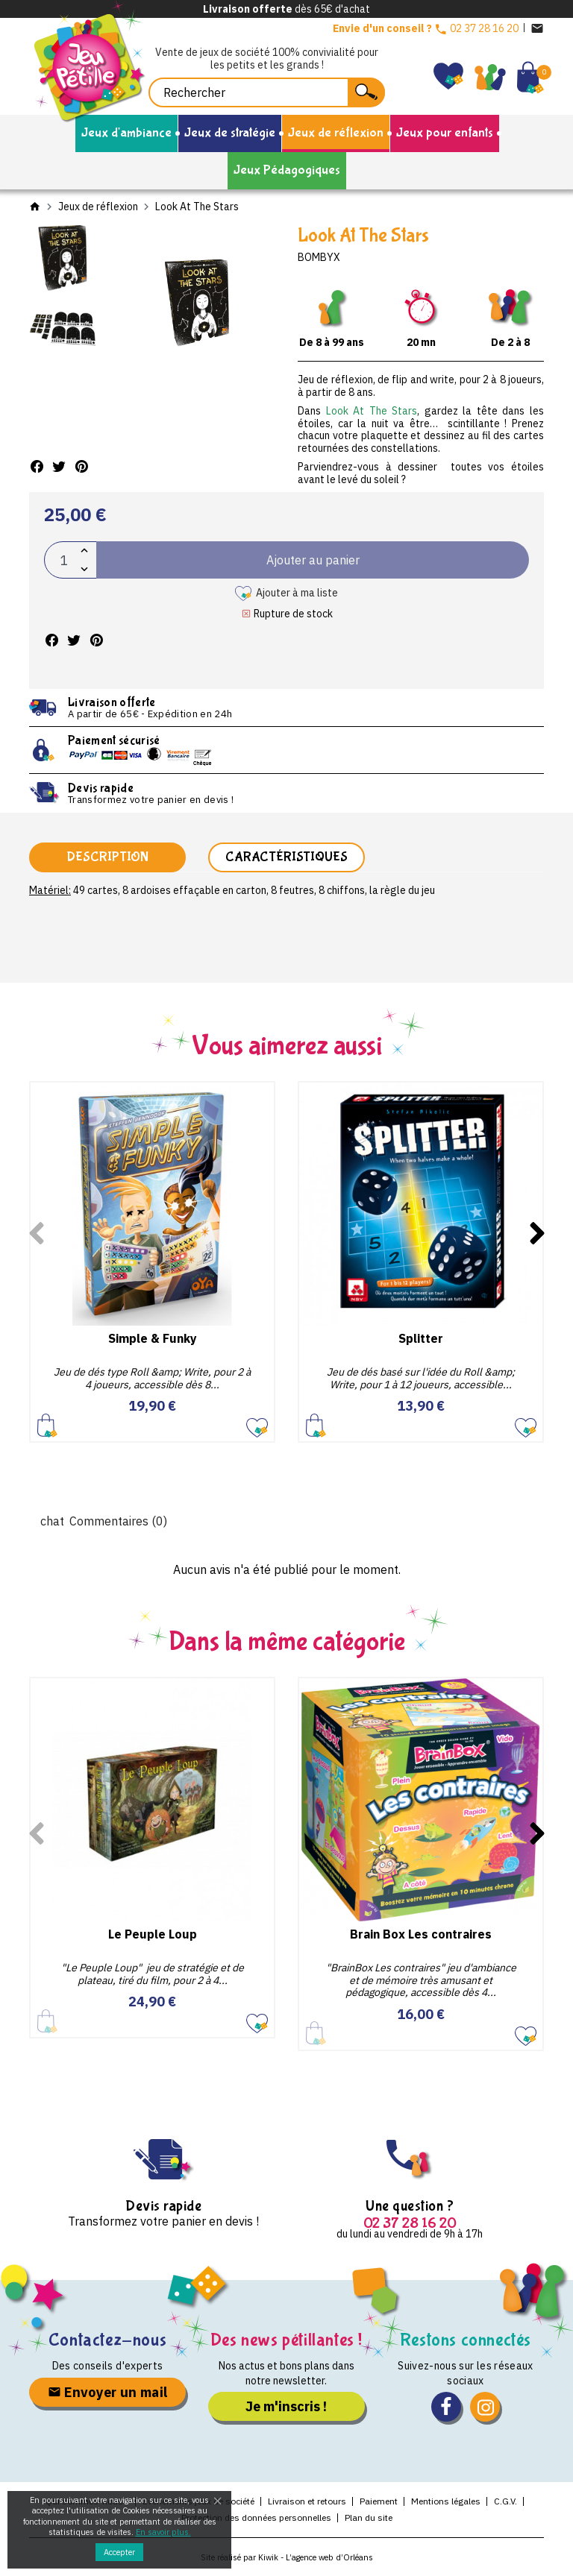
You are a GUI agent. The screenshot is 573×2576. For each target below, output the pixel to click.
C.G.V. (505, 2501)
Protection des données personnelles (256, 2517)
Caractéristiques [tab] (286, 857)
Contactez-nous (107, 2340)
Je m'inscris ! (286, 2406)
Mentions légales (445, 2501)
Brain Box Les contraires (421, 1934)
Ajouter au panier (47, 1424)
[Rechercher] (266, 92)
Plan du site (368, 2517)
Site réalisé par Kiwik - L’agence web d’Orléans (287, 2557)
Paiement (379, 2501)
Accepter (119, 2552)
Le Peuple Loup (152, 1934)
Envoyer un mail (108, 2392)
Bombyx (319, 257)
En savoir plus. (163, 2532)
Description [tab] (107, 857)
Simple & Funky (152, 1338)
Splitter (420, 1338)
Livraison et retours (307, 2501)
